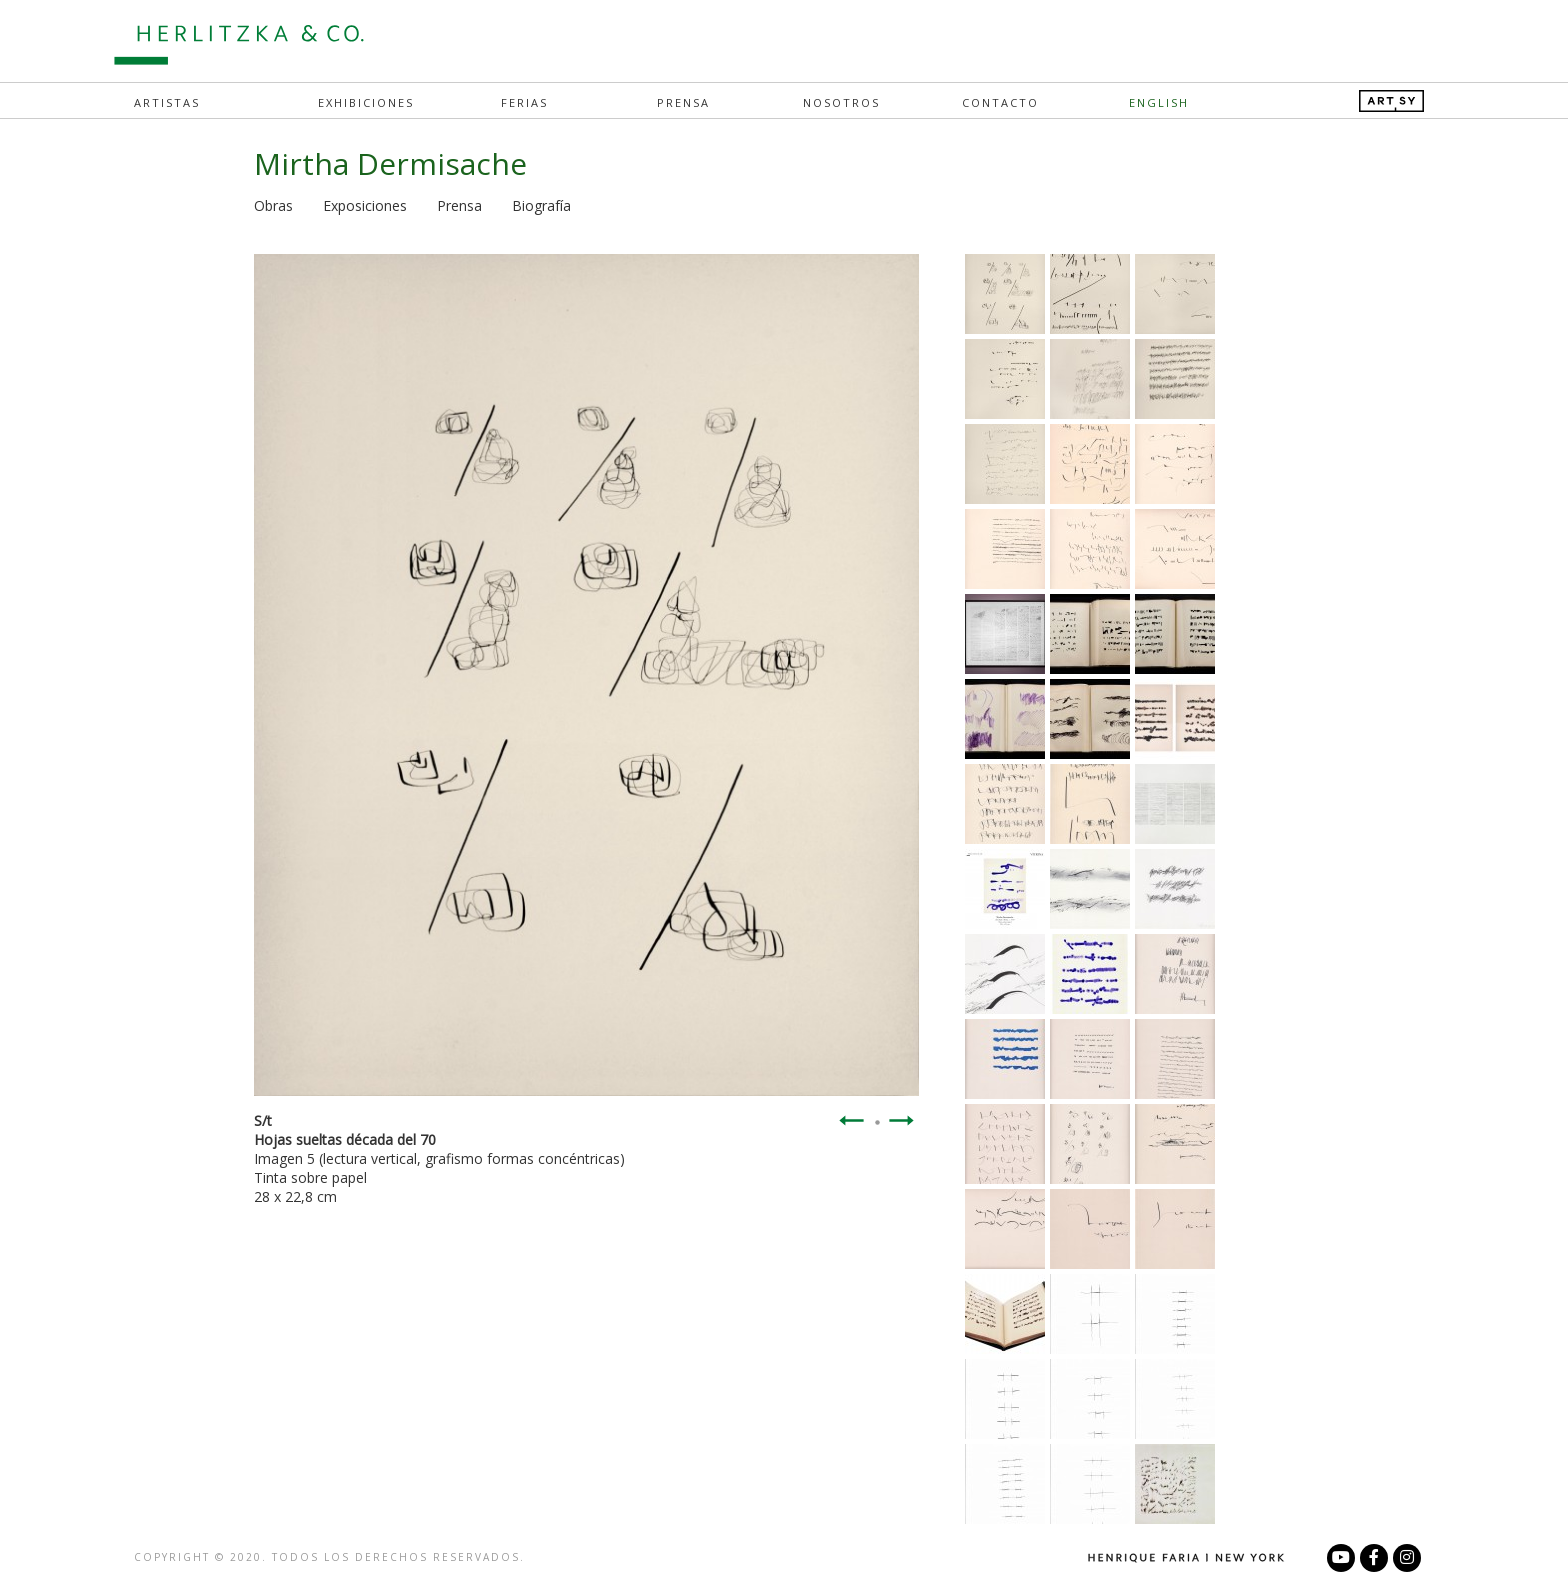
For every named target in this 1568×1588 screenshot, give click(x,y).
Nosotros (841, 102)
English (1159, 102)
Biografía (541, 205)
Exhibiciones (366, 102)
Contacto (1000, 102)
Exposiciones (365, 205)
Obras (273, 205)
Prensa (683, 102)
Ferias (524, 102)
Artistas (167, 102)
